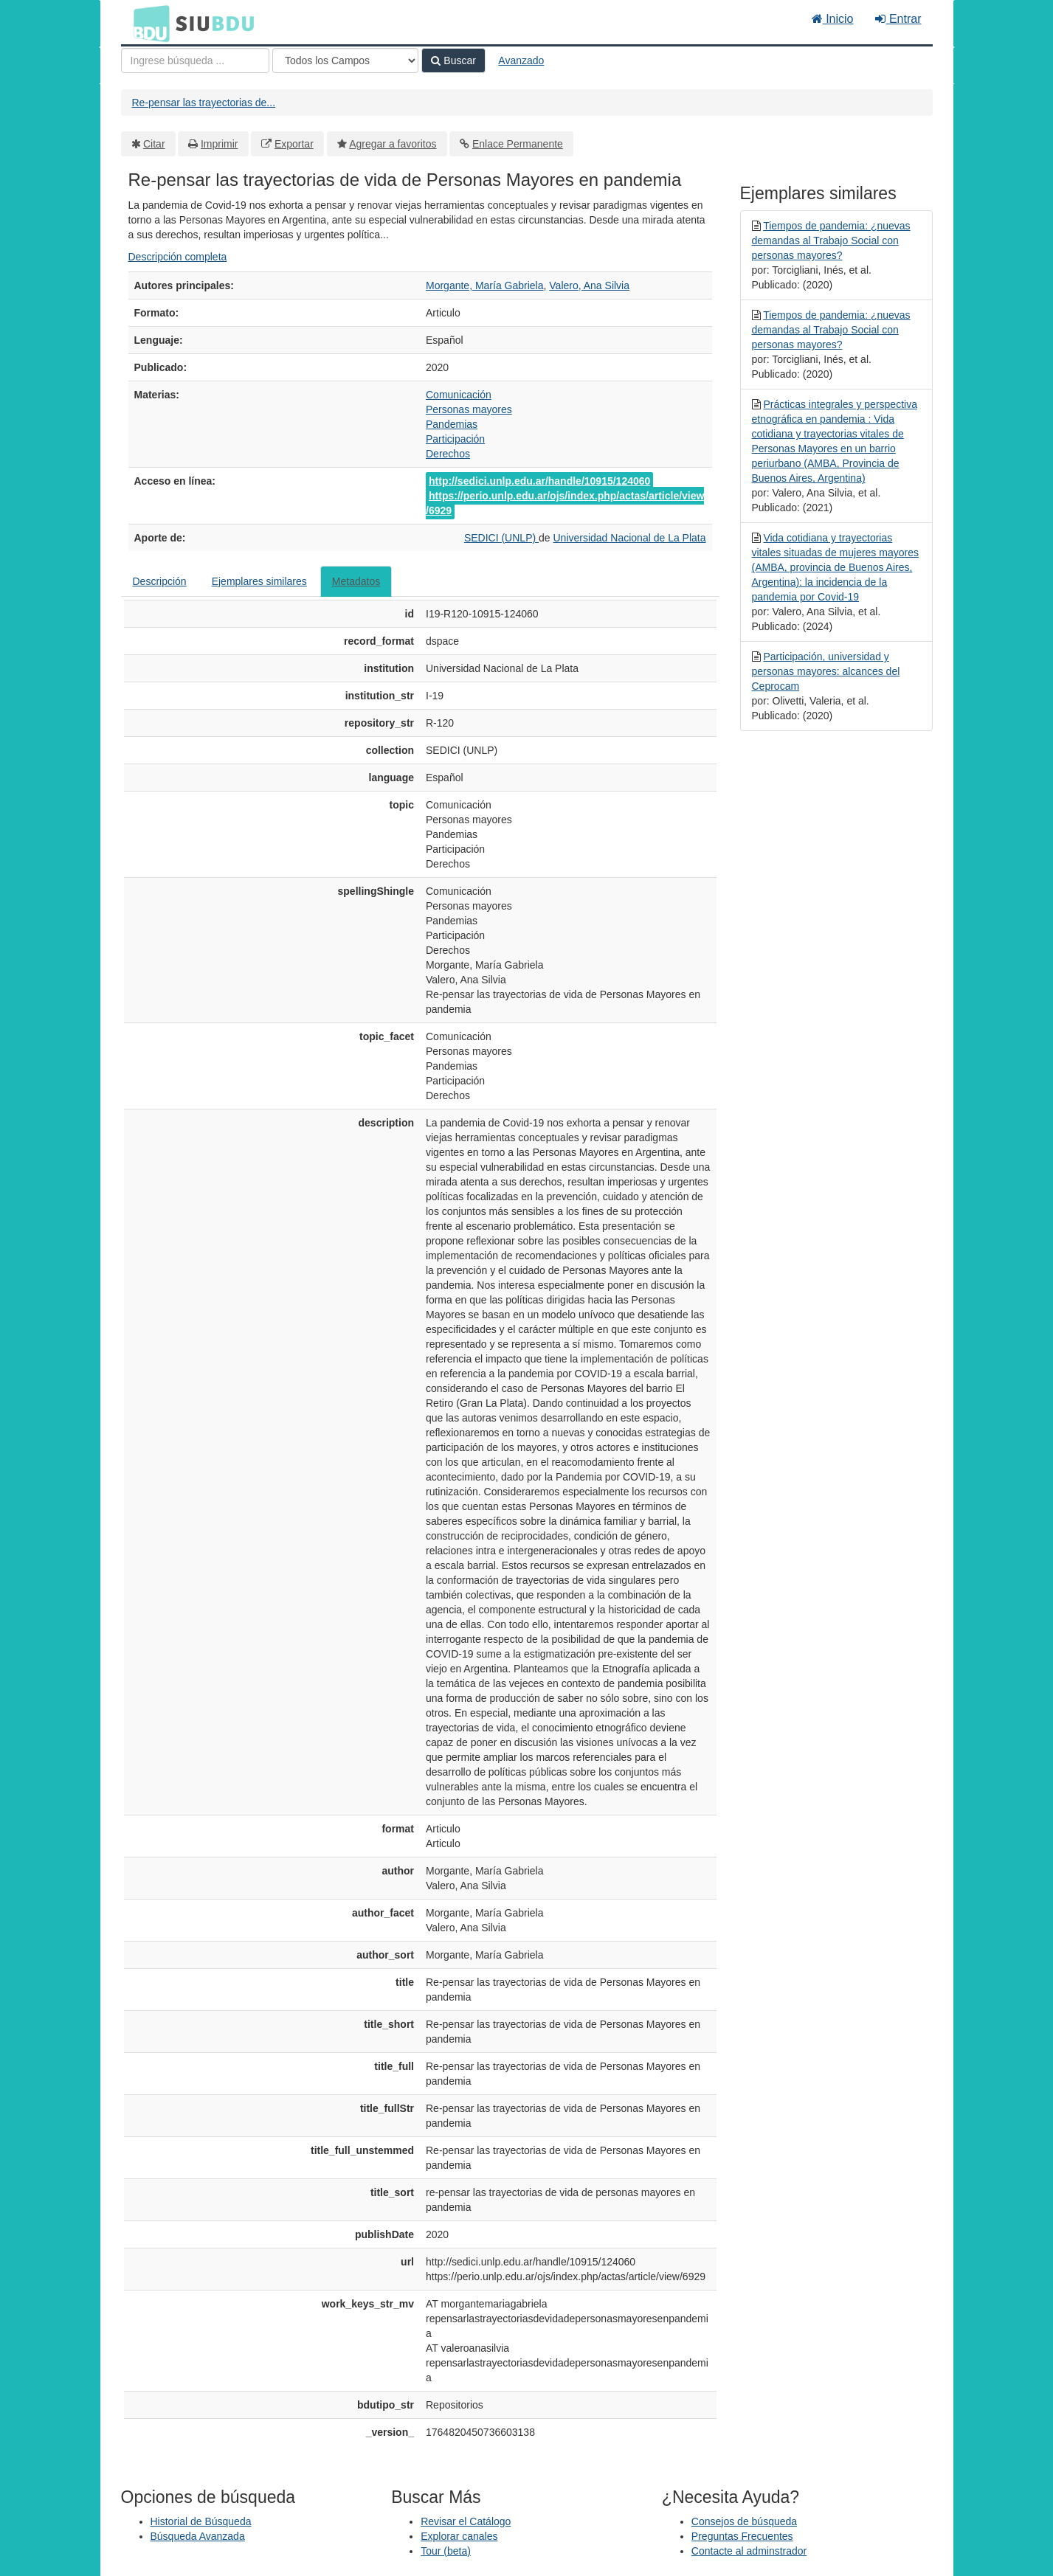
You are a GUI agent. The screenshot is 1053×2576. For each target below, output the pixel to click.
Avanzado (521, 60)
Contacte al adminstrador (749, 2551)
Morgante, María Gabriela (485, 285)
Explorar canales (459, 2536)
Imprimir (219, 144)
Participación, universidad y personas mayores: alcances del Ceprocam (826, 671)
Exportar (294, 144)
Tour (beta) (446, 2551)
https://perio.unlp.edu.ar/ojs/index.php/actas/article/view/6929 (565, 503)
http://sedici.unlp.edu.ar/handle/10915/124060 (539, 481)
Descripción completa (177, 257)
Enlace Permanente (517, 144)
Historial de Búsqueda (201, 2521)
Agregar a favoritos (392, 144)
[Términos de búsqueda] (195, 60)
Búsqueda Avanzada (198, 2536)
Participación (455, 439)
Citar (154, 144)
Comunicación (458, 395)
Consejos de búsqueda (744, 2521)
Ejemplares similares (259, 581)
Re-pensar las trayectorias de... (204, 102)
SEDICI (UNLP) (501, 538)
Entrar (898, 19)
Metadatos (356, 581)
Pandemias (451, 424)
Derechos (448, 454)
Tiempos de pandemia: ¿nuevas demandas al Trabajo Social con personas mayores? (831, 240)
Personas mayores (469, 409)
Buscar (453, 60)
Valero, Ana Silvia (589, 285)
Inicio (833, 19)
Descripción (160, 581)
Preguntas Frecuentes (742, 2536)
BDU (147, 23)
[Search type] (345, 60)
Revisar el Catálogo (466, 2521)
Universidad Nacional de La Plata (629, 538)
